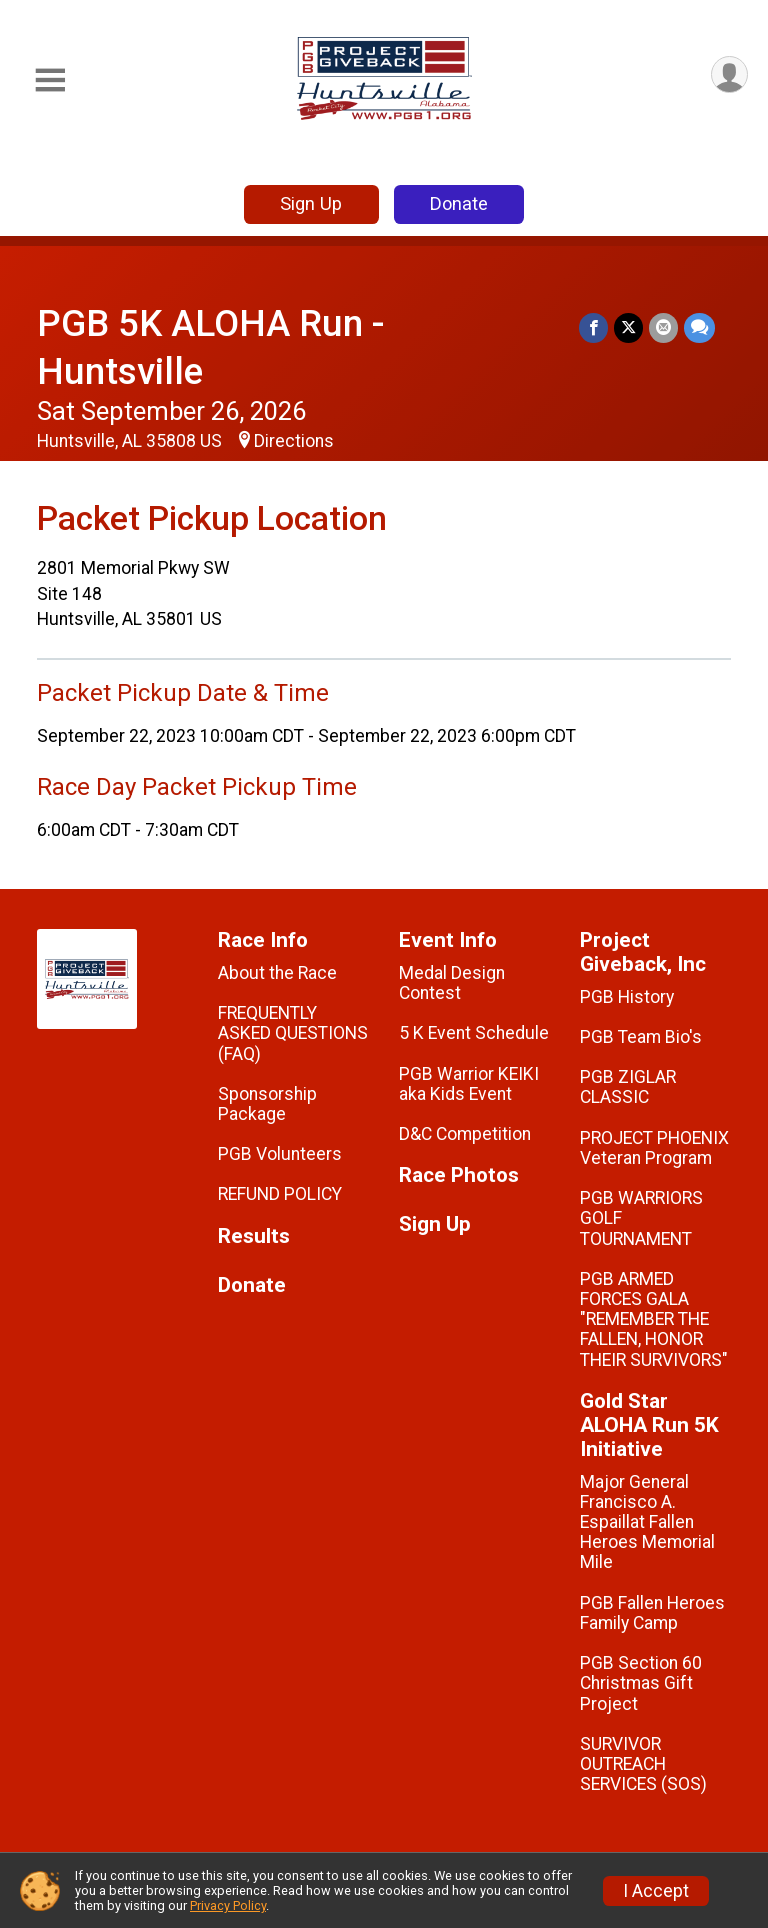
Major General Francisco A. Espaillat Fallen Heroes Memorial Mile (647, 1522)
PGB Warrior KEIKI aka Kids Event (469, 1084)
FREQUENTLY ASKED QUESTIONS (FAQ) (293, 1033)
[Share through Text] (699, 327)
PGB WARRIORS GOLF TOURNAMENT (641, 1218)
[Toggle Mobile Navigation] (50, 80)
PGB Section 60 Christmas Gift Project (641, 1683)
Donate (459, 203)
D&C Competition (465, 1134)
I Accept (656, 1891)
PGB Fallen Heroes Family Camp (652, 1613)
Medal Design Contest (452, 983)
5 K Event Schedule (474, 1033)
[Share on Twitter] (628, 327)
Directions (294, 441)
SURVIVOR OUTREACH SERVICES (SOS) (643, 1764)
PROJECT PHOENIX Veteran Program (654, 1148)
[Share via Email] (663, 327)
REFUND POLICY (280, 1194)
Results (254, 1236)
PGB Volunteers (280, 1154)
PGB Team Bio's (641, 1037)
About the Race (277, 973)
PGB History (627, 997)
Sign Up (311, 203)
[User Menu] (729, 74)
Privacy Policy (228, 1905)
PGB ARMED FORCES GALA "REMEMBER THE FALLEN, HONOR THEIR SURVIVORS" (654, 1319)
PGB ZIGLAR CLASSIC (628, 1087)
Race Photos (459, 1175)
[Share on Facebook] (593, 327)
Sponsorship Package (267, 1104)
